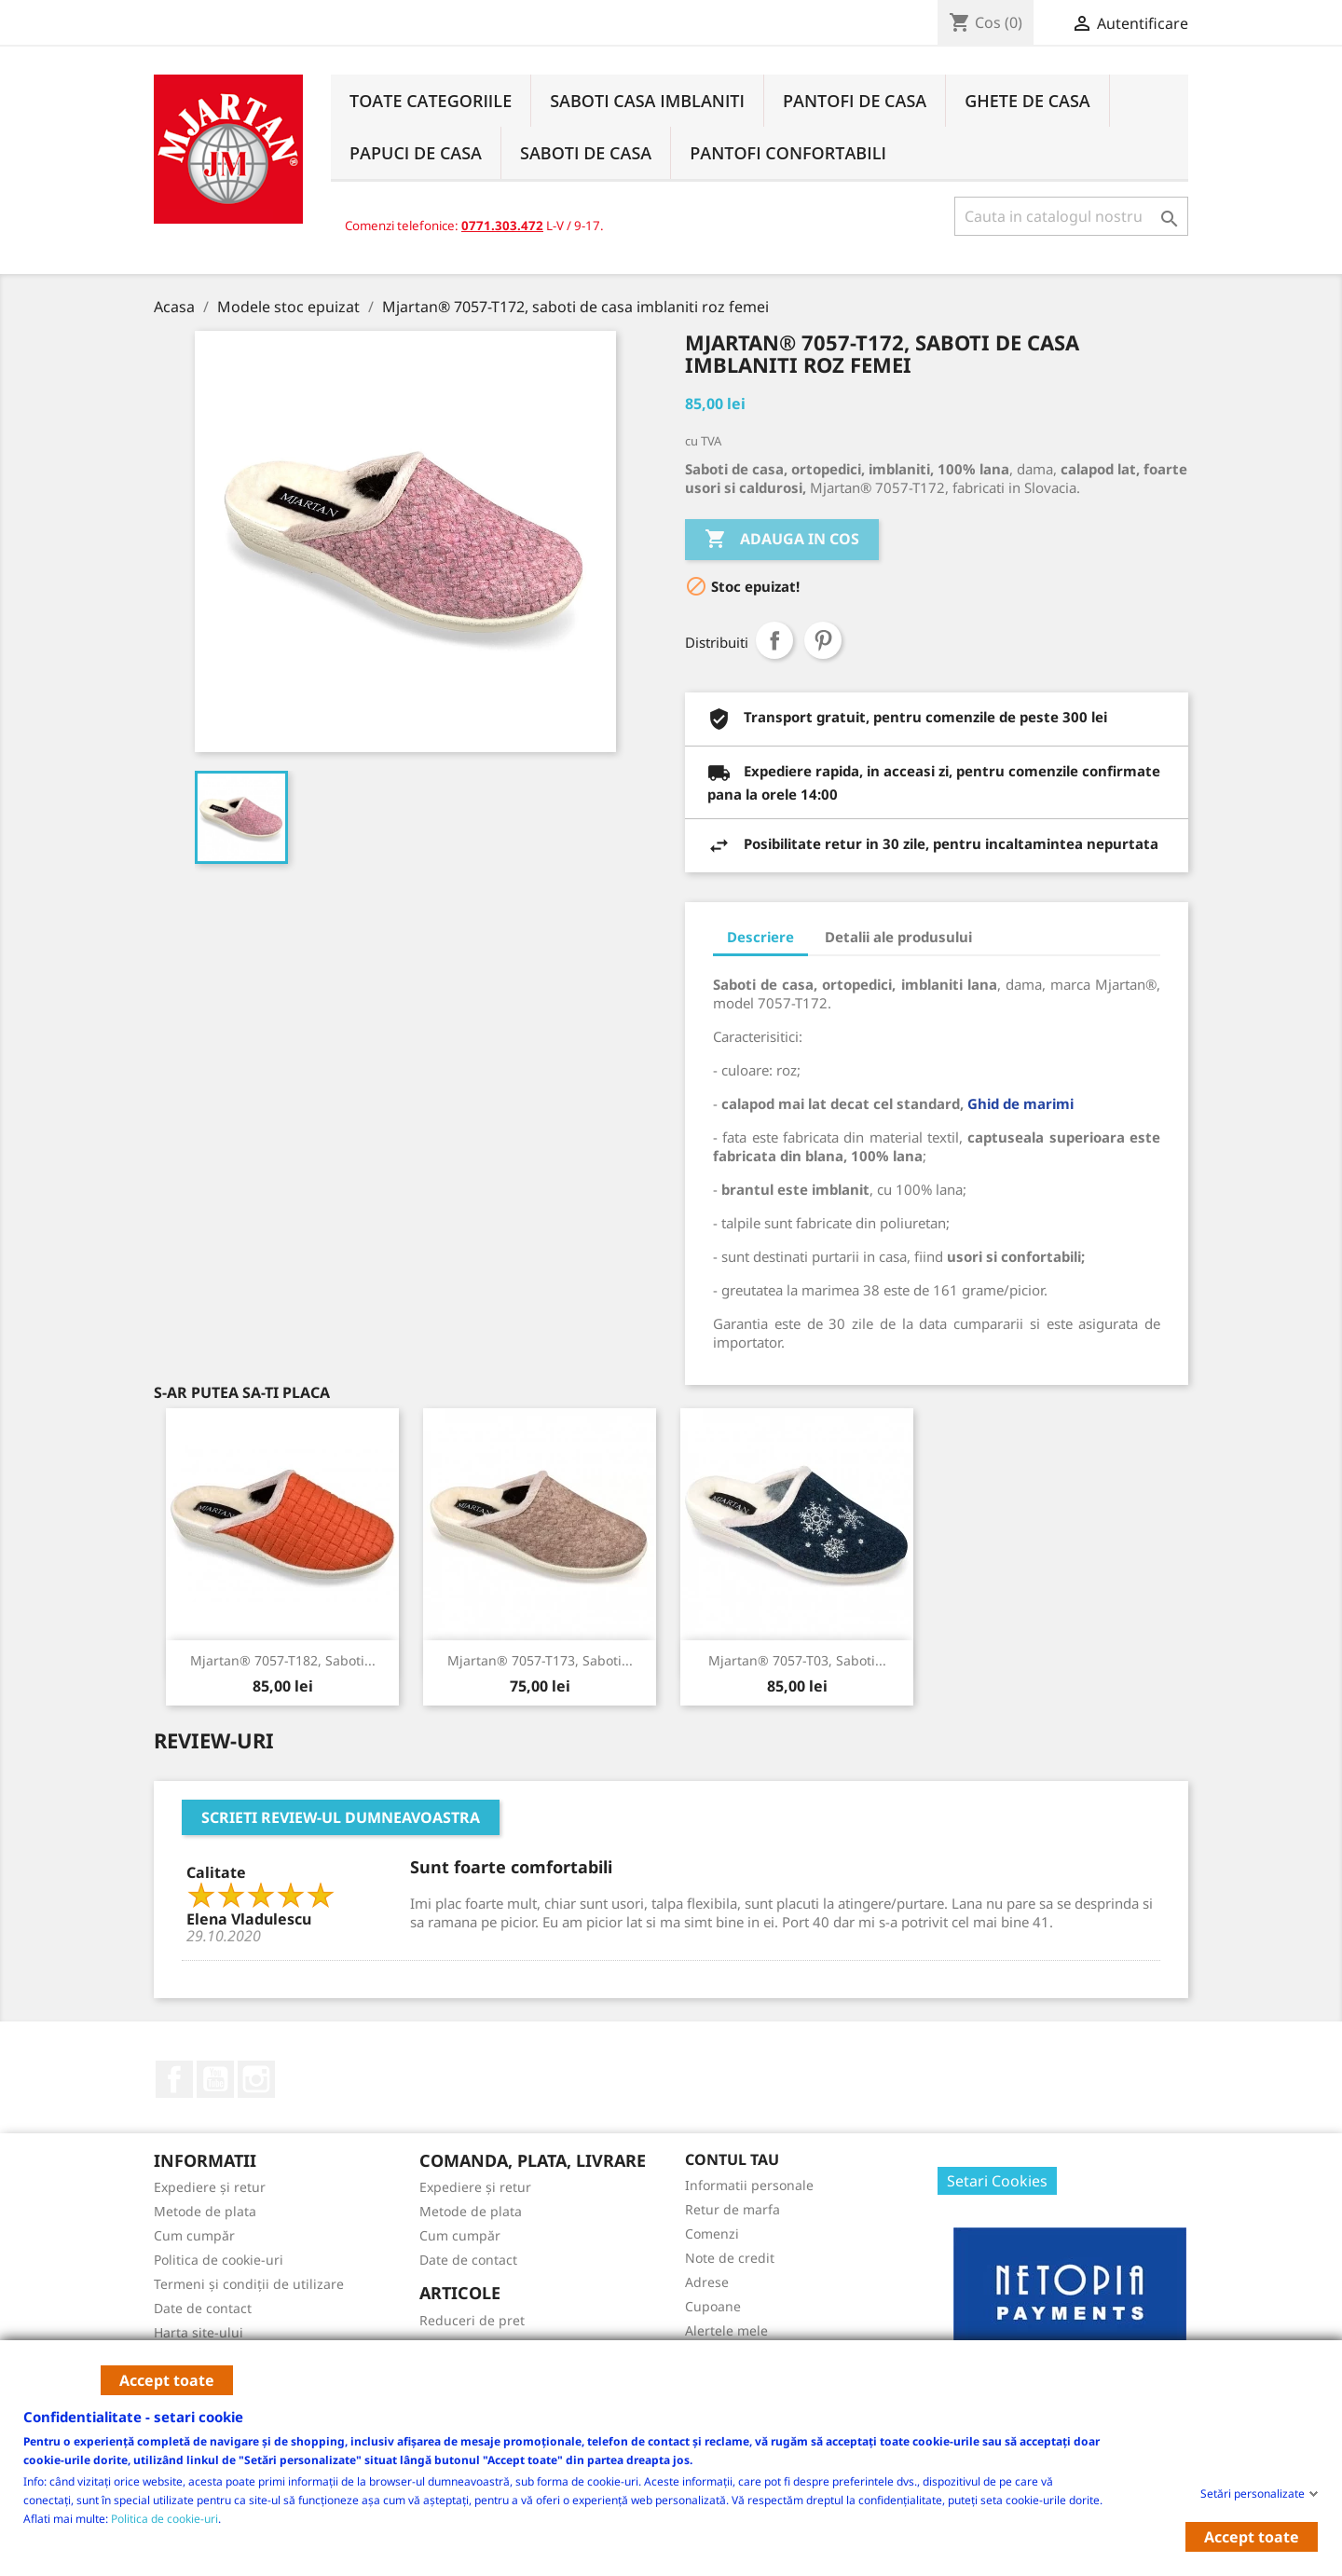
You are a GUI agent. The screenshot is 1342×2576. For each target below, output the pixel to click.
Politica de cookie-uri (164, 2518)
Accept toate (166, 2380)
